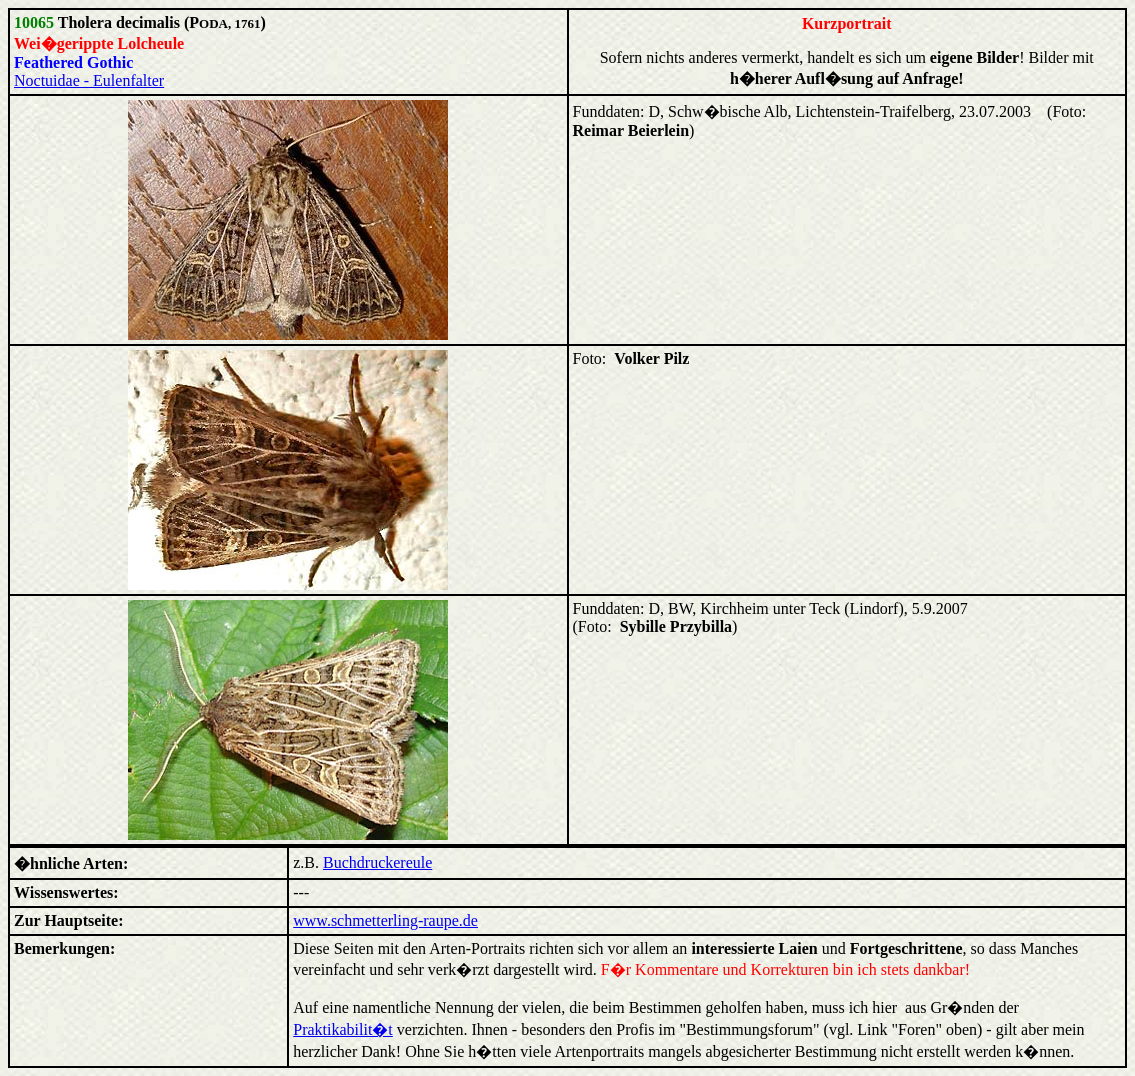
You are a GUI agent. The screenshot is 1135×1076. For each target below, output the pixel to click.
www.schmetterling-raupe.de (385, 920)
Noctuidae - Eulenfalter (89, 80)
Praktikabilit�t (343, 1029)
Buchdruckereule (377, 862)
